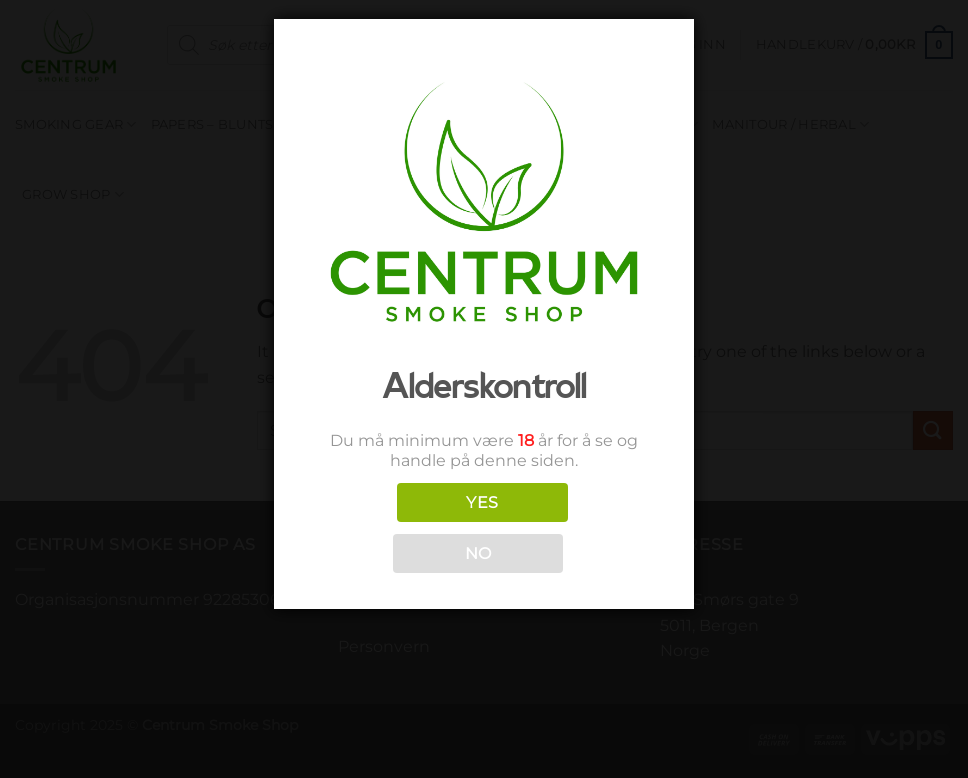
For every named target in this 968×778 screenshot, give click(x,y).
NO (478, 553)
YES (482, 502)
